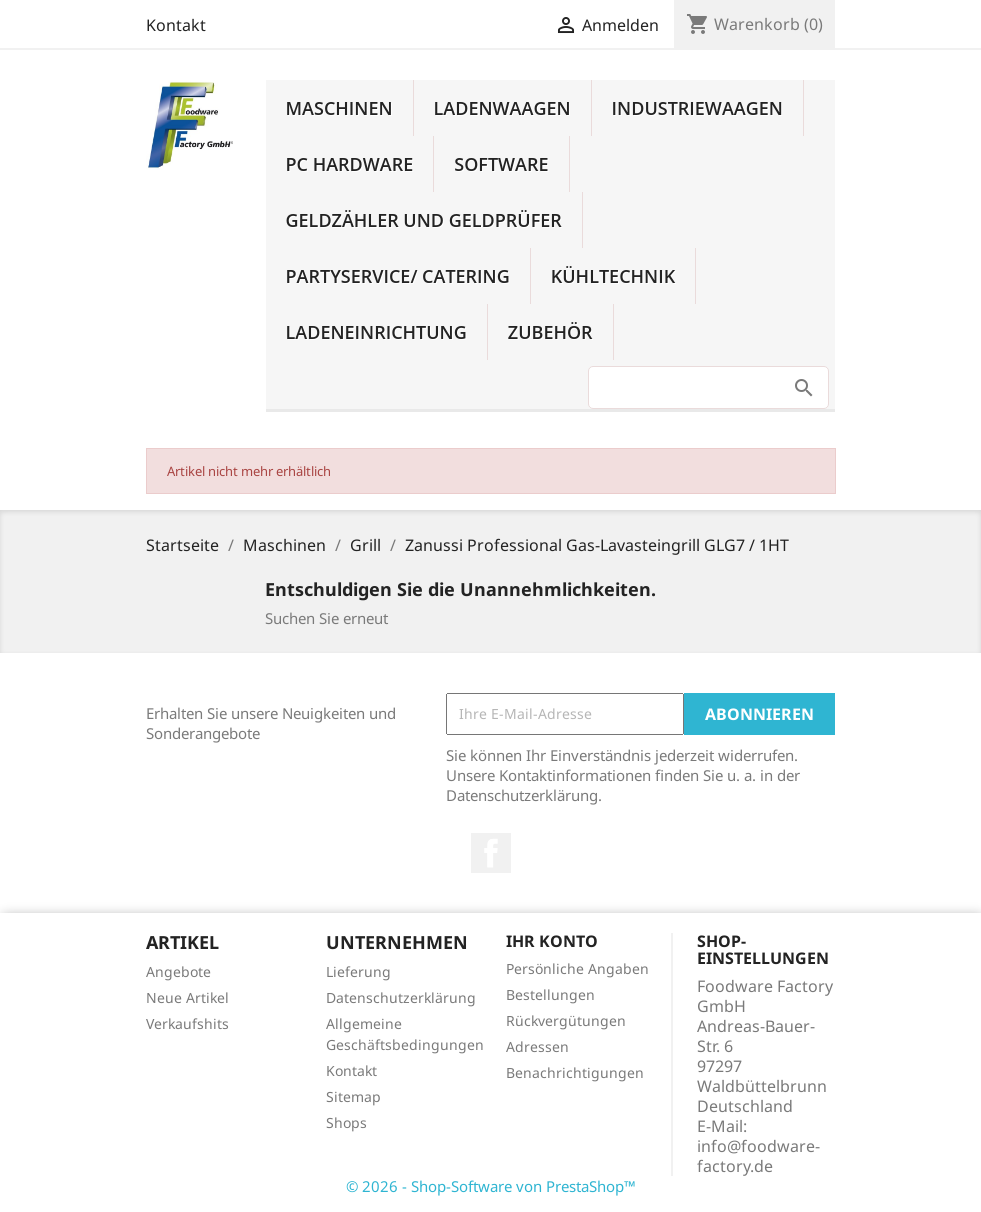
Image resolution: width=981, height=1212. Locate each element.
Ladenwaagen (502, 108)
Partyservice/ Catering (398, 276)
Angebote (178, 971)
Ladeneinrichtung (376, 332)
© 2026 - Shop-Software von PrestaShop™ (491, 1186)
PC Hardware (350, 164)
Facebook (491, 853)
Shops (346, 1122)
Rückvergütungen (566, 1020)
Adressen (537, 1046)
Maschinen (339, 108)
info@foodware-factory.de (758, 1156)
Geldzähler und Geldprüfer (424, 220)
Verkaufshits (187, 1023)
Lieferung (358, 971)
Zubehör (550, 332)
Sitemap (353, 1096)
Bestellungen (550, 994)
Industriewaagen (697, 108)
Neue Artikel (187, 997)
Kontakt (176, 25)
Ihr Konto (552, 941)
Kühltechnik (613, 276)
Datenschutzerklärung (401, 997)
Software (501, 164)
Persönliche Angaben (577, 968)
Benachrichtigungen (575, 1072)
